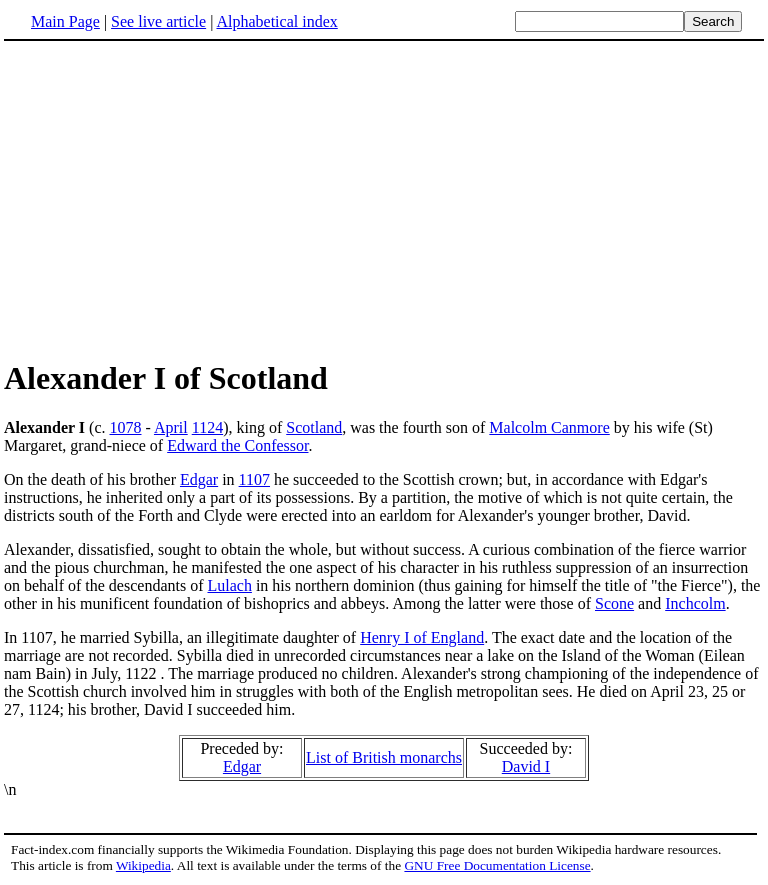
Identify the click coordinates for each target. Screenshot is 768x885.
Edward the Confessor (237, 445)
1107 (254, 479)
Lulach (229, 585)
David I (526, 766)
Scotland (314, 427)
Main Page (65, 21)
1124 (207, 427)
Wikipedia (143, 865)
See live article (158, 21)
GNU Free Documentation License (497, 865)
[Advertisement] (172, 199)
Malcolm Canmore (549, 427)
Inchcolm (695, 603)
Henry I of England (422, 637)
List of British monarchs (384, 757)
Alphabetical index (276, 21)
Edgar (199, 479)
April (171, 427)
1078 (125, 427)
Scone (614, 603)
